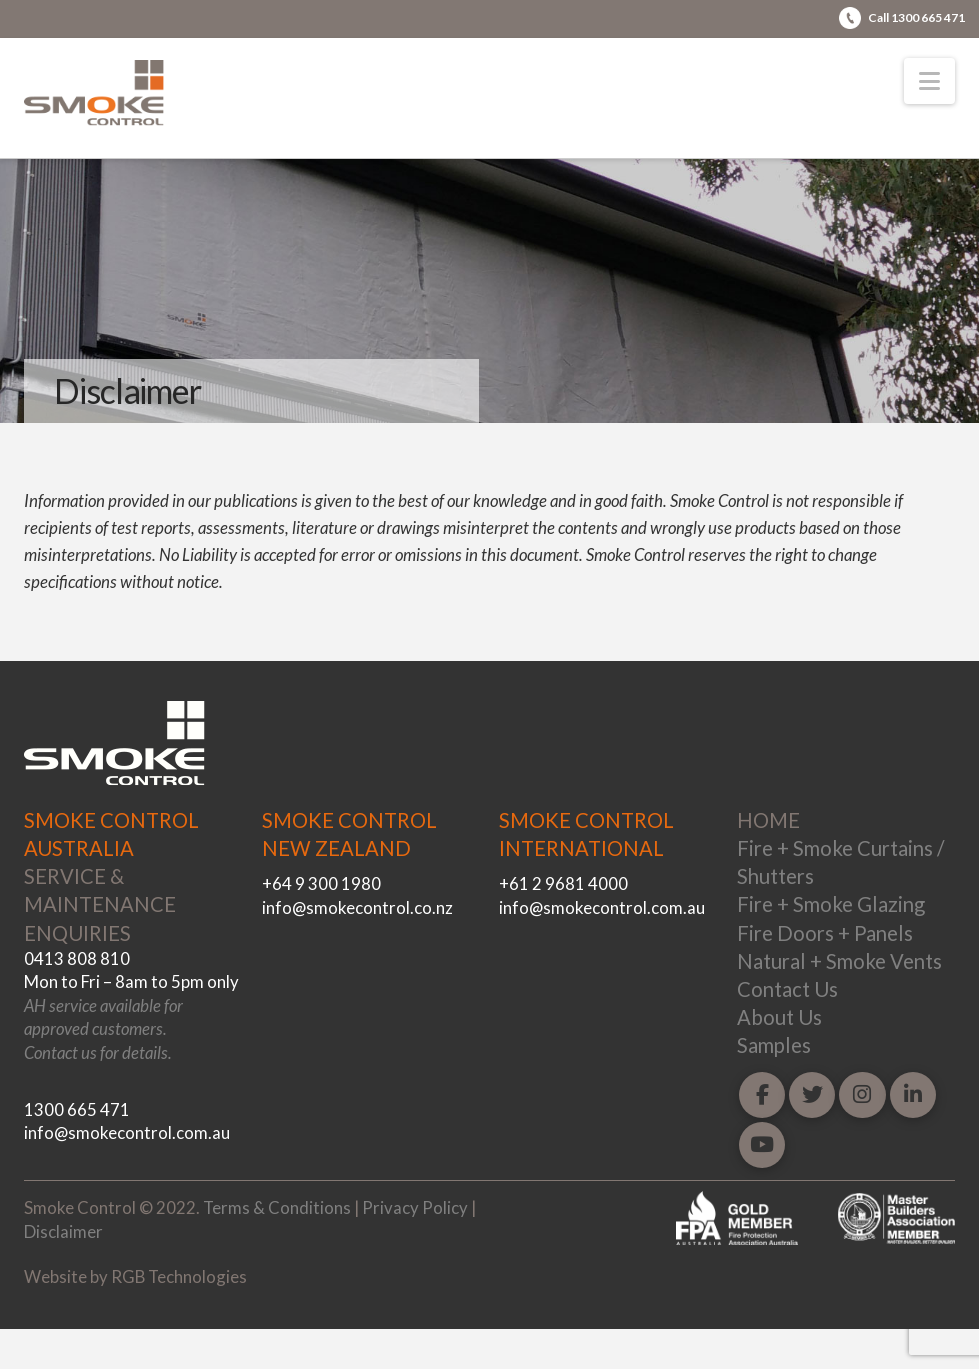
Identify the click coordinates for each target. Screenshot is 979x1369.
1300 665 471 (77, 1109)
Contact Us (787, 989)
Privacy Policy (415, 1207)
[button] (929, 81)
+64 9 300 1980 (321, 883)
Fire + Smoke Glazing (831, 904)
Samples (774, 1045)
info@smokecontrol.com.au (127, 1132)
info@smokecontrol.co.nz (357, 907)
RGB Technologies (179, 1276)
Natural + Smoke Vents (839, 961)
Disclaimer (63, 1231)
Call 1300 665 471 (916, 17)
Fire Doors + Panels (825, 933)
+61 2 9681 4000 (563, 883)
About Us (779, 1017)
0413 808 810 (77, 958)
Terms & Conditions (277, 1207)
